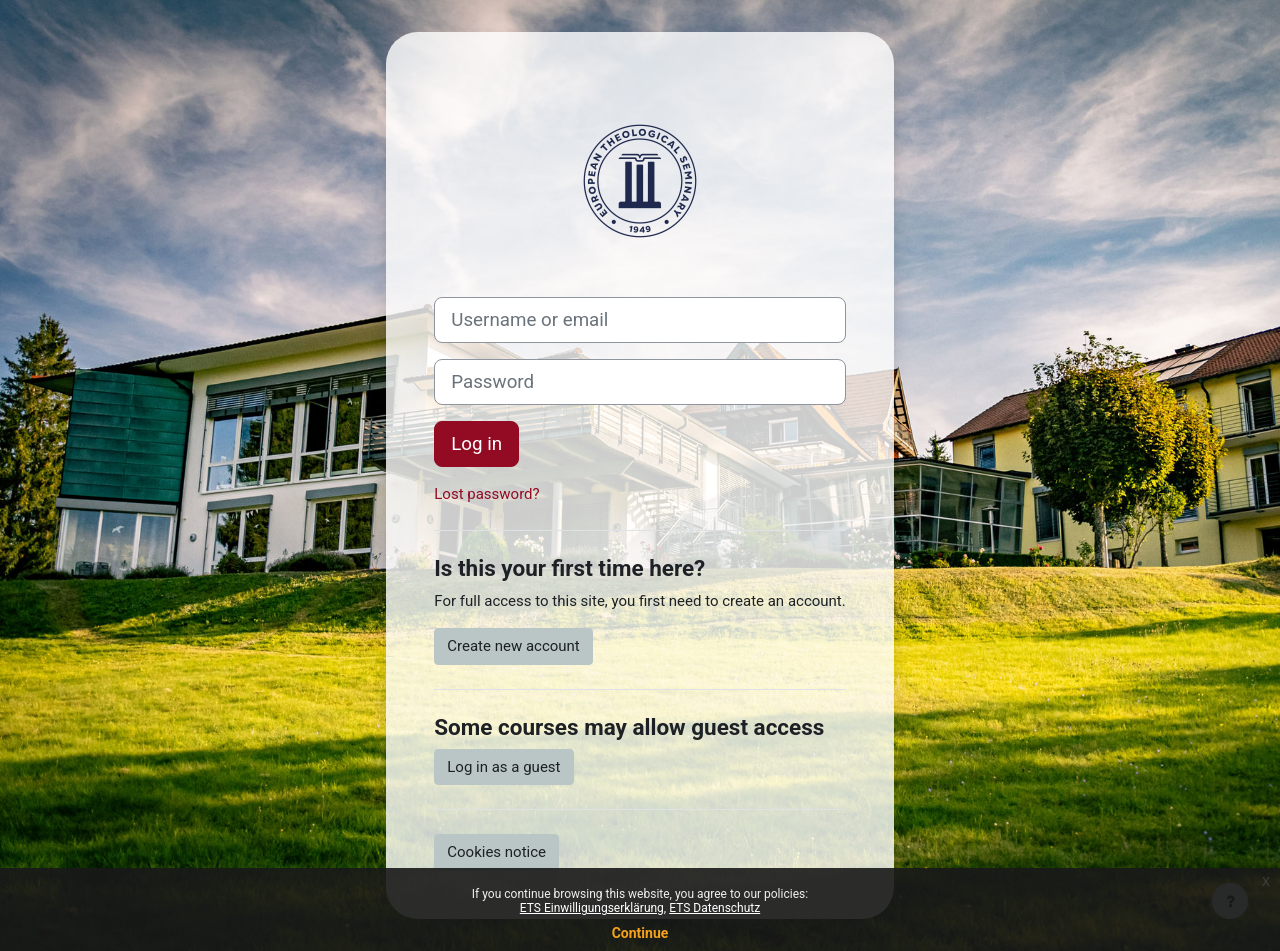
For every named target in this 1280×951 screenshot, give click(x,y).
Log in (476, 444)
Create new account (513, 646)
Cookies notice (496, 852)
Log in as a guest (503, 767)
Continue (640, 933)
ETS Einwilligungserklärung (592, 908)
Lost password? (486, 494)
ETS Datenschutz (714, 908)
